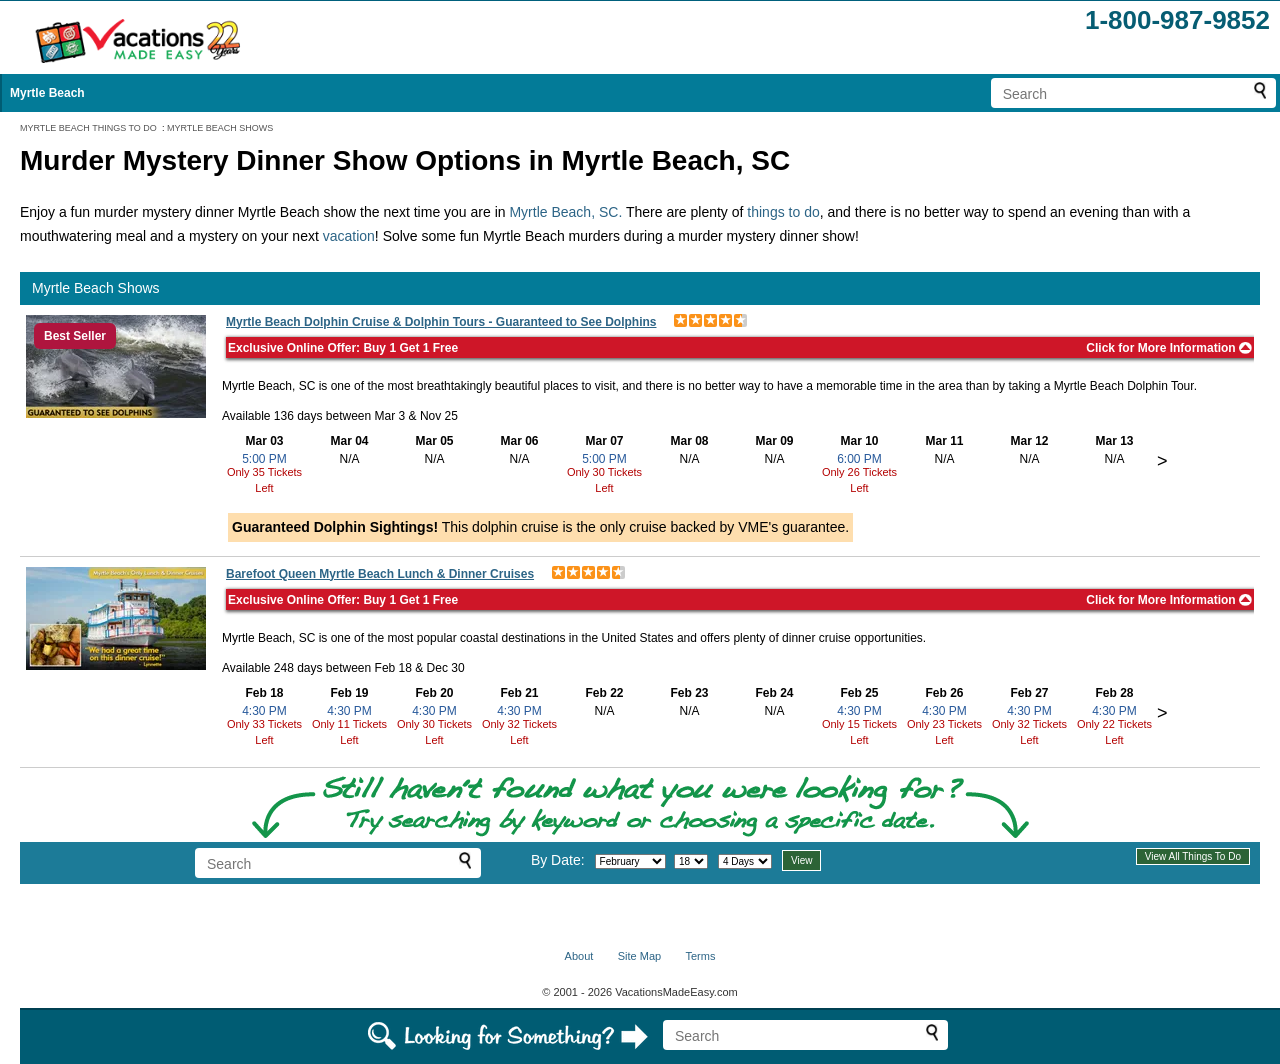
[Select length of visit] (745, 861)
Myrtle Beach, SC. (565, 212)
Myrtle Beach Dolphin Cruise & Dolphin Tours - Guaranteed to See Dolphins (441, 322)
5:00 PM (264, 459)
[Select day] (691, 861)
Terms (700, 956)
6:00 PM (859, 459)
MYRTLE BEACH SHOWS (220, 128)
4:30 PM (264, 711)
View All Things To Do (1193, 856)
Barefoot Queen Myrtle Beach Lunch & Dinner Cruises (380, 574)
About (579, 956)
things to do (783, 212)
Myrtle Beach (47, 93)
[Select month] (630, 861)
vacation (349, 236)
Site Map (639, 956)
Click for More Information (1169, 348)
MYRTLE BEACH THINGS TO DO (88, 128)
